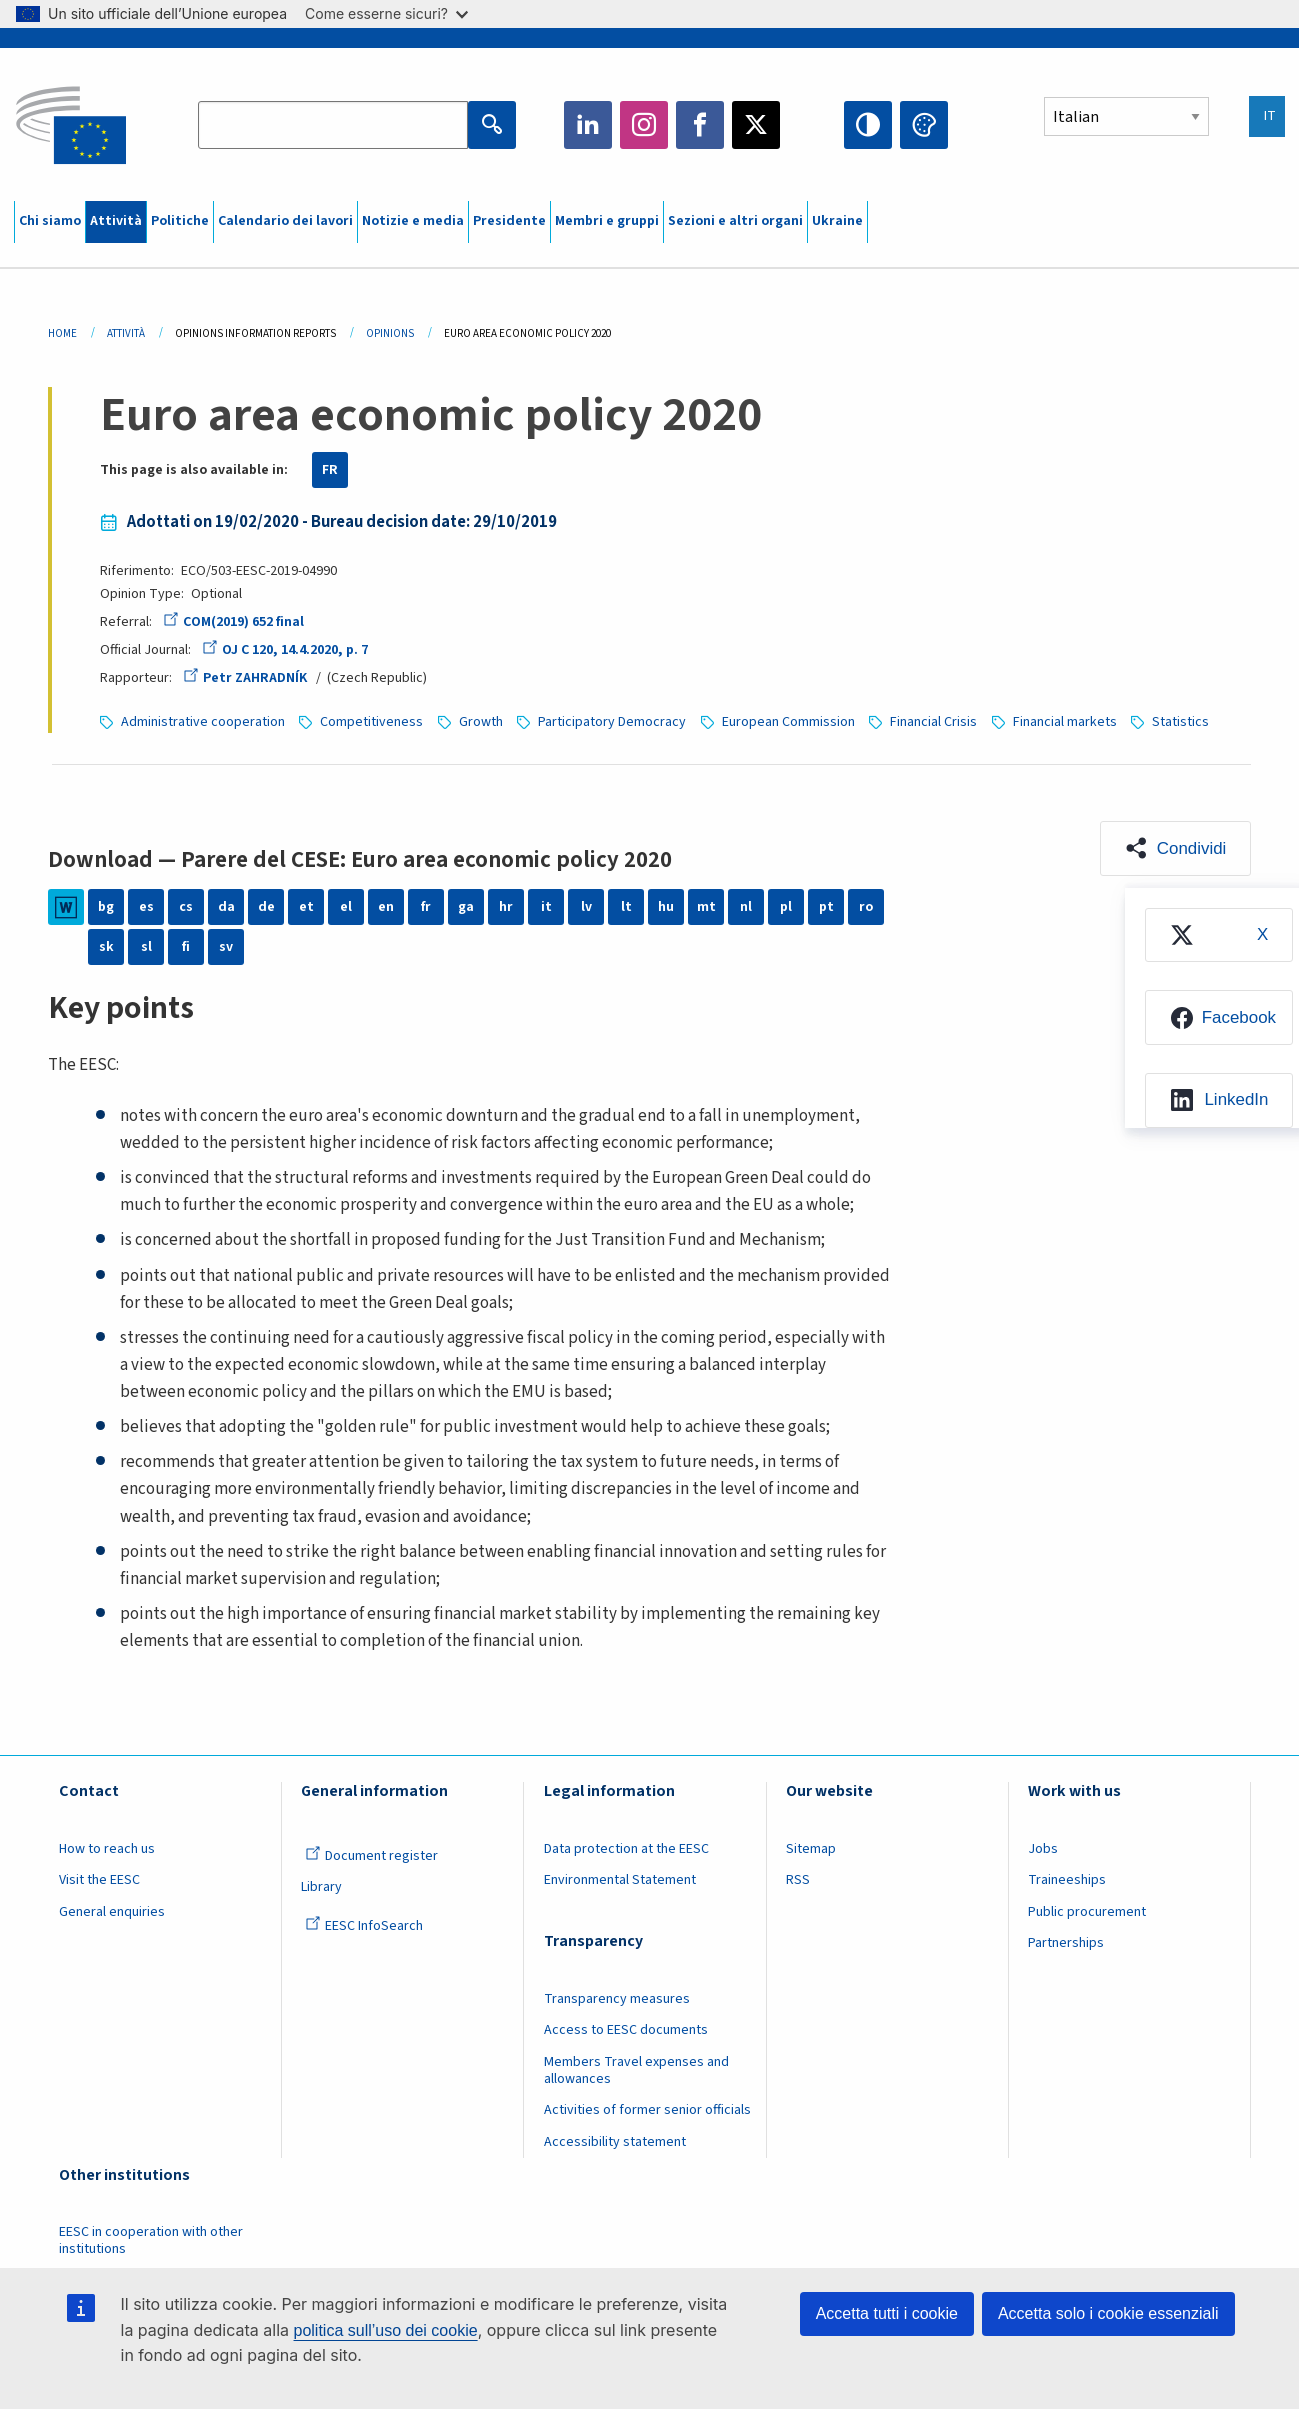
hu (666, 907)
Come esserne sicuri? (386, 13)
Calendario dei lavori (285, 221)
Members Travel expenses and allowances (636, 2070)
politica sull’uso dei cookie (386, 2330)
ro (866, 907)
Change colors (924, 125)
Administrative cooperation (203, 722)
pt (826, 907)
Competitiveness (371, 722)
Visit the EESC (99, 1880)
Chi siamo (50, 221)
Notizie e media (413, 221)
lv (586, 907)
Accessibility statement (615, 2142)
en (386, 907)
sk (106, 947)
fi (186, 947)
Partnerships (1066, 1943)
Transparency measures (617, 1999)
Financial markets (1065, 722)
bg (106, 907)
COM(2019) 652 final (233, 622)
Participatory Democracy (612, 722)
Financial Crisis (933, 722)
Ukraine (837, 221)
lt (626, 907)
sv (226, 947)
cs (186, 907)
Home (62, 333)
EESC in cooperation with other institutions (151, 2240)
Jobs (1043, 1849)
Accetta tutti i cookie (887, 2313)
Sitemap (811, 1849)
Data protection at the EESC (626, 1849)
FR (330, 470)
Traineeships (1067, 1880)
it (546, 907)
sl (146, 947)
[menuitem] (1218, 935)
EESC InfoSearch (364, 1926)
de (266, 907)
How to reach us (107, 1849)
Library (321, 1887)
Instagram (644, 125)
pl (786, 907)
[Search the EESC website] (333, 125)
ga (466, 907)
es (146, 907)
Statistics (1180, 722)
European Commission (788, 722)
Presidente (509, 221)
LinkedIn (588, 125)
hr (506, 907)
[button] (1175, 848)
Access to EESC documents (626, 2030)
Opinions (390, 333)
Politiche (180, 221)
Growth (481, 722)
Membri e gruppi (607, 221)
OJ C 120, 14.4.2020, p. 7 (285, 650)
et (306, 907)
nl (746, 907)
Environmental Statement (620, 1880)
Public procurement (1087, 1912)
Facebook (700, 125)
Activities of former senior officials (647, 2110)
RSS (798, 1880)
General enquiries (112, 1912)
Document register (371, 1856)
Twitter (756, 125)
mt (706, 907)
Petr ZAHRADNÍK (245, 678)
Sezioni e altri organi (735, 221)
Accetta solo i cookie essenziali (1108, 2313)
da (226, 907)
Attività (116, 221)
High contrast (868, 125)
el (346, 907)
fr (426, 907)
